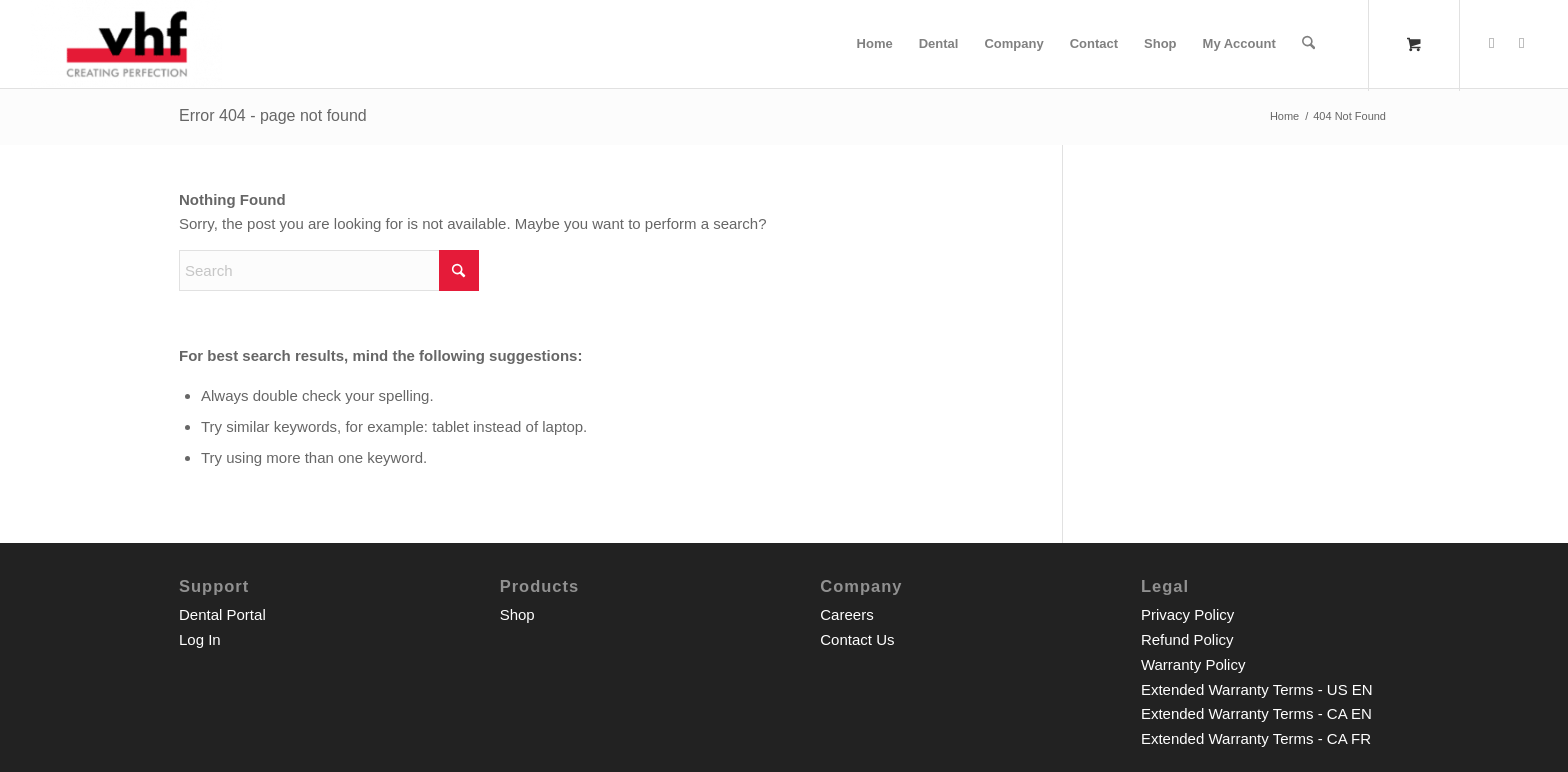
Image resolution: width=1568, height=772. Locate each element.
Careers (846, 614)
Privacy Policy (1187, 614)
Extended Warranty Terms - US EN (1257, 689)
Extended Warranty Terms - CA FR (1256, 738)
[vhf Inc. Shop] (126, 44)
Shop (517, 614)
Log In (200, 639)
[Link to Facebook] (1492, 43)
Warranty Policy (1193, 664)
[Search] (1308, 44)
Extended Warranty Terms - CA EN (1256, 713)
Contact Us (857, 639)
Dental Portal (222, 614)
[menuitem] (875, 44)
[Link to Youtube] (1522, 43)
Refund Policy (1187, 639)
